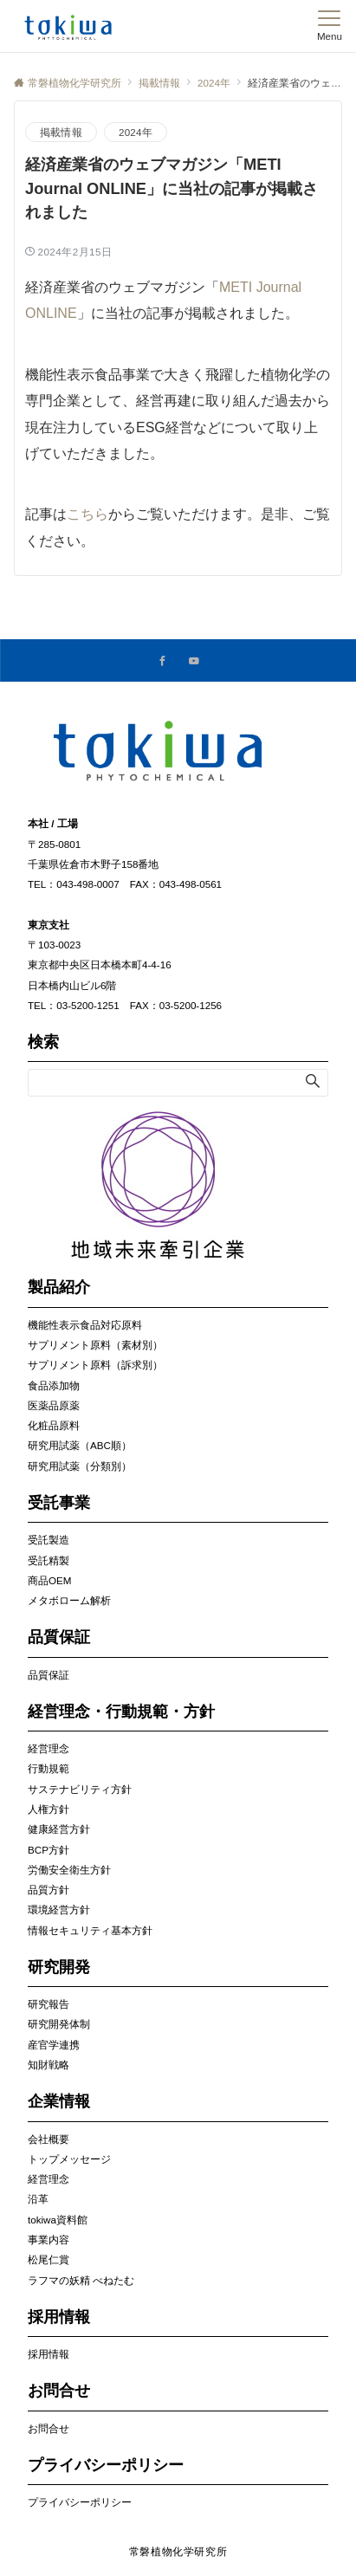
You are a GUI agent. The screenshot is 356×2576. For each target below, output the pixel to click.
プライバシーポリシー (80, 2502)
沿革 (38, 2198)
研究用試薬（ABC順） (80, 1445)
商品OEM (49, 1580)
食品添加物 (54, 1385)
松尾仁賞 (48, 2259)
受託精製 (48, 1560)
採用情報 (48, 2353)
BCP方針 (48, 1849)
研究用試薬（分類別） (80, 1466)
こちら (87, 514)
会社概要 (48, 2139)
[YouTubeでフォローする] (194, 661)
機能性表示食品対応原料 (85, 1324)
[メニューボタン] (329, 26)
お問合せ (48, 2428)
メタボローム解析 (69, 1600)
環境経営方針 (59, 1909)
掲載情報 (61, 132)
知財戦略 (48, 2064)
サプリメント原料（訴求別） (95, 1364)
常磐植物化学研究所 (178, 2551)
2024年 (135, 132)
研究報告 (48, 2004)
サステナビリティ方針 (80, 1789)
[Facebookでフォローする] (163, 661)
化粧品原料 (54, 1425)
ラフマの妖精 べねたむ (81, 2280)
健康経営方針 (59, 1829)
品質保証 (48, 1674)
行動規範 (48, 1768)
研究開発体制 (59, 2023)
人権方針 (48, 1809)
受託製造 (48, 1539)
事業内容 (48, 2239)
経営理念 (48, 1748)
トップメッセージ (69, 2159)
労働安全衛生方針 (69, 1869)
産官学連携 (54, 2044)
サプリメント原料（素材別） (95, 1344)
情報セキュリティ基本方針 (90, 1930)
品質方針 (48, 1889)
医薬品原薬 (54, 1405)
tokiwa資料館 (57, 2219)
